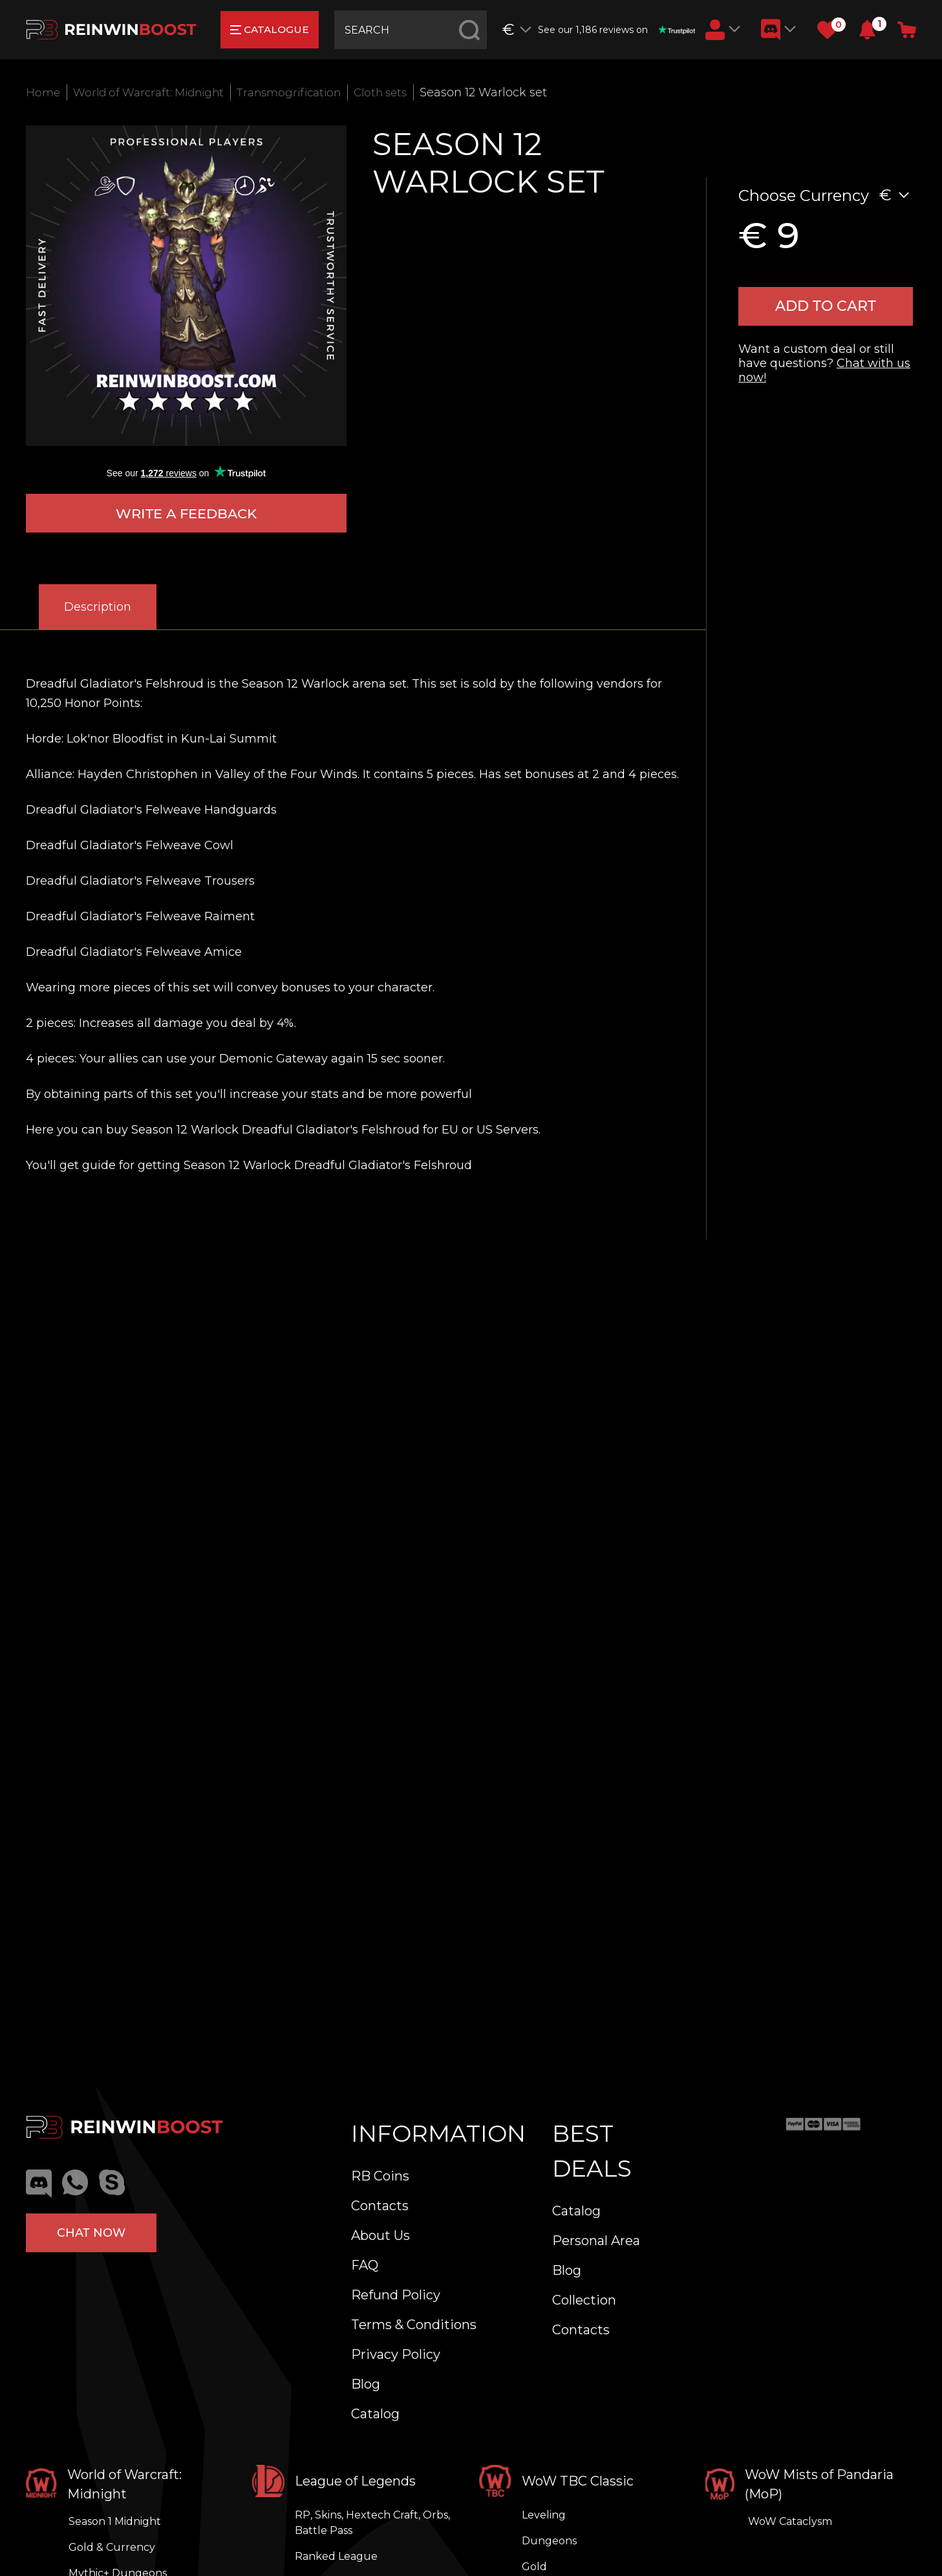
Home (44, 92)
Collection (584, 2300)
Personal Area (596, 2240)
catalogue (271, 29)
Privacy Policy (395, 2354)
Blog (365, 2384)
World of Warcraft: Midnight (156, 92)
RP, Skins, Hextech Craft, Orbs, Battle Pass (372, 2523)
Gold (534, 2566)
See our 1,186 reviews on (617, 30)
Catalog (375, 2414)
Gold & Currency (112, 2547)
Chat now (91, 2231)
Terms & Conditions (413, 2324)
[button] (867, 29)
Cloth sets (402, 92)
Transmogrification (305, 92)
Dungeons (549, 2541)
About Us (380, 2235)
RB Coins (380, 2176)
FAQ (364, 2265)
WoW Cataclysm (790, 2521)
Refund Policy (395, 2295)
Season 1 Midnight (115, 2521)
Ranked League (336, 2556)
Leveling (544, 2515)
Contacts (380, 2205)
